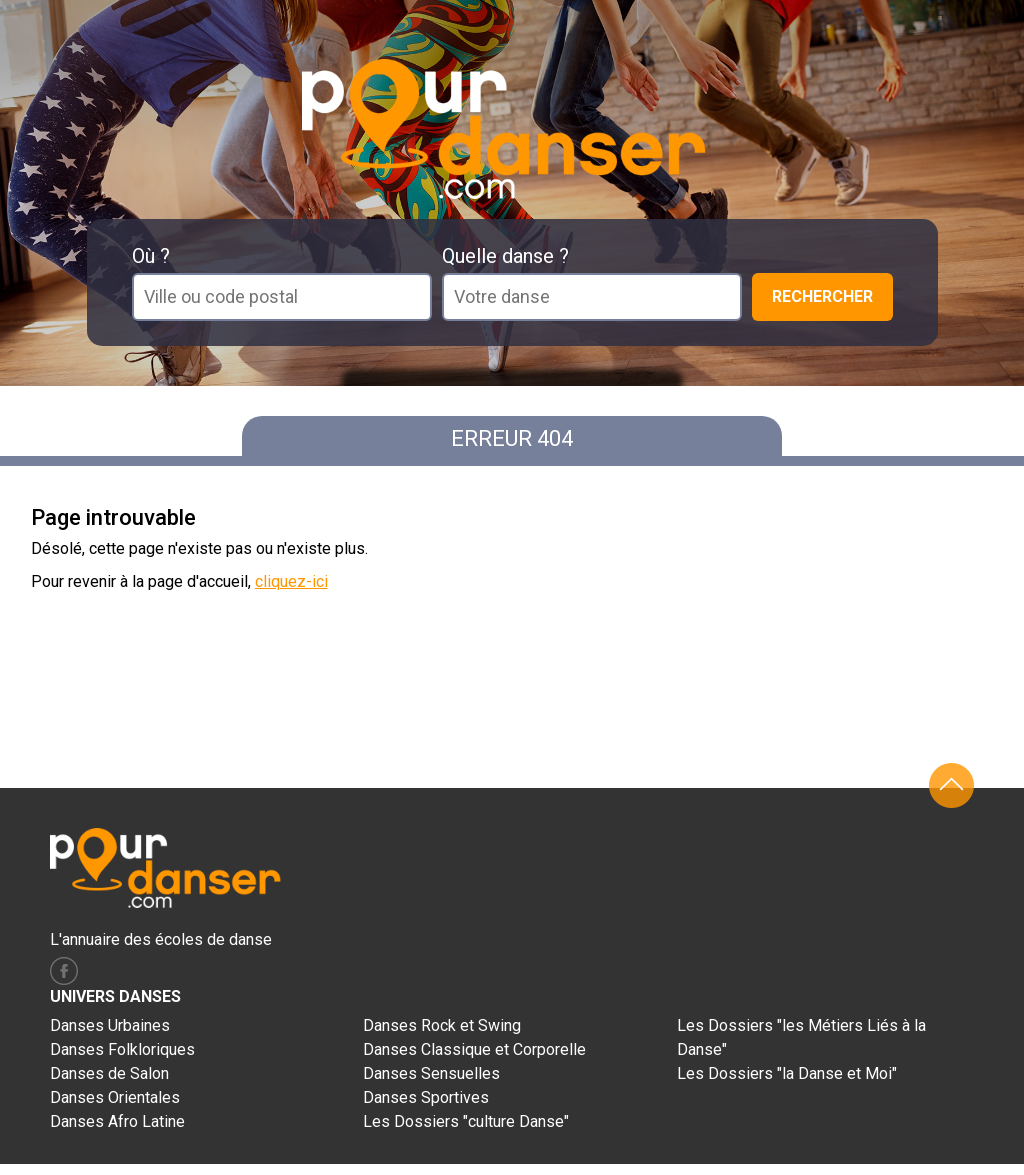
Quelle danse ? (505, 256)
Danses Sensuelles (431, 1073)
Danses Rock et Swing (442, 1025)
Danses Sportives (426, 1097)
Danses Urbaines (110, 1025)
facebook (64, 971)
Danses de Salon (109, 1073)
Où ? (151, 256)
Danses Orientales (115, 1097)
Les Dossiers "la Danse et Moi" (787, 1073)
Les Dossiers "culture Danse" (466, 1121)
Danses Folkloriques (122, 1049)
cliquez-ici (291, 581)
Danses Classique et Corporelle (474, 1049)
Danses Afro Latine (117, 1121)
